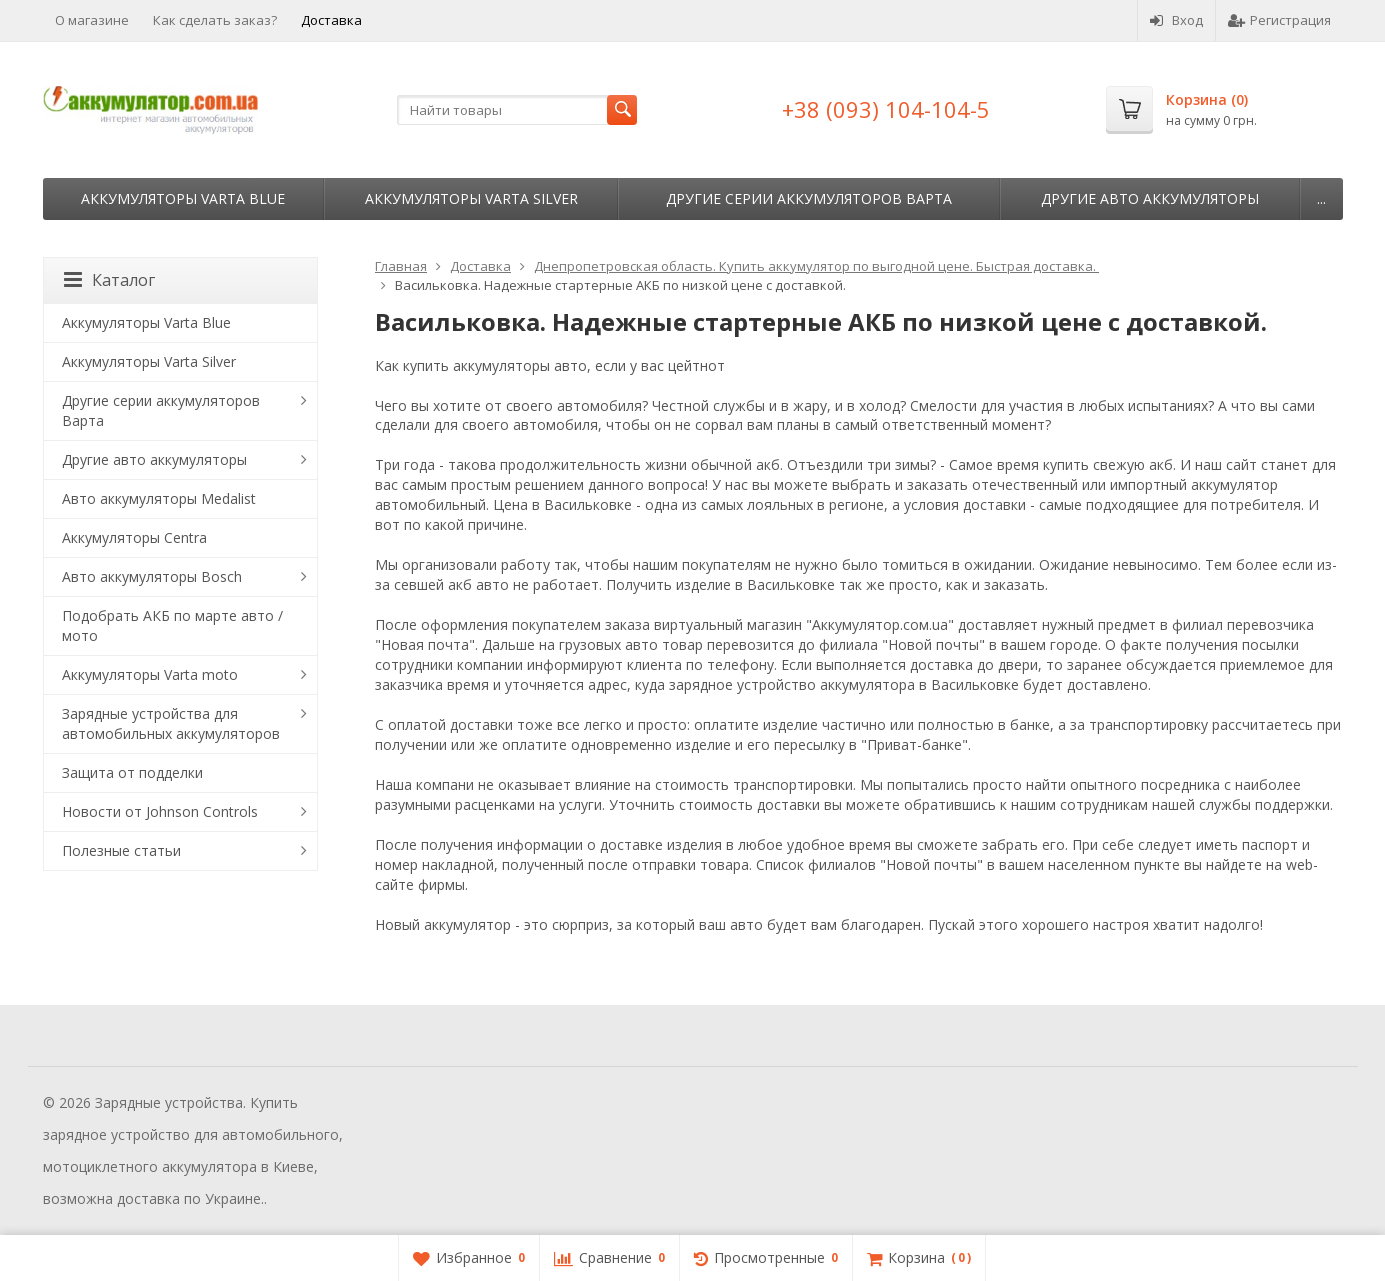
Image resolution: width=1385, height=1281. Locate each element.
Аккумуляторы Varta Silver (471, 198)
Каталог (109, 280)
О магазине (92, 20)
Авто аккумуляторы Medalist (159, 498)
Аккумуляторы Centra (134, 537)
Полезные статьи (121, 850)
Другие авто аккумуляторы (1150, 198)
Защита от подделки (132, 772)
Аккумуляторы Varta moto (150, 674)
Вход (1176, 20)
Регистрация (1279, 20)
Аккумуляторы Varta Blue (183, 198)
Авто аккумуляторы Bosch (152, 576)
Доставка (331, 20)
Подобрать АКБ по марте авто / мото (172, 625)
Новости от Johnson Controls (160, 811)
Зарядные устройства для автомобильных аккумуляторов (171, 723)
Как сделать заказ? (215, 20)
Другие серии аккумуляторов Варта (809, 198)
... (1321, 198)
